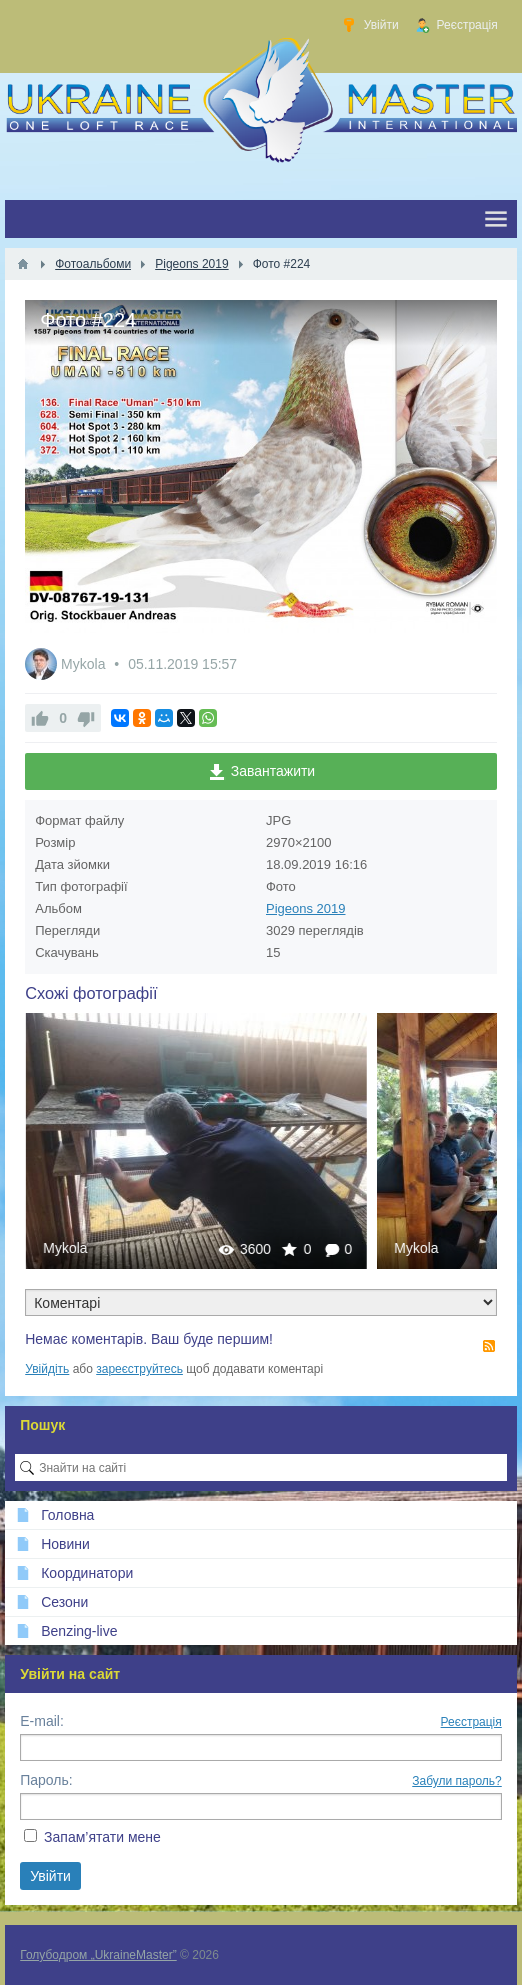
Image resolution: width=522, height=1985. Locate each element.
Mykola (85, 664)
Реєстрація (471, 1722)
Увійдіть (47, 1369)
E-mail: (42, 1721)
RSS (489, 1346)
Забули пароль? (457, 1781)
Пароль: (46, 1780)
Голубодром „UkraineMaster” (98, 1955)
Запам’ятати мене (102, 1837)
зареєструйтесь (139, 1369)
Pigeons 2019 (306, 908)
